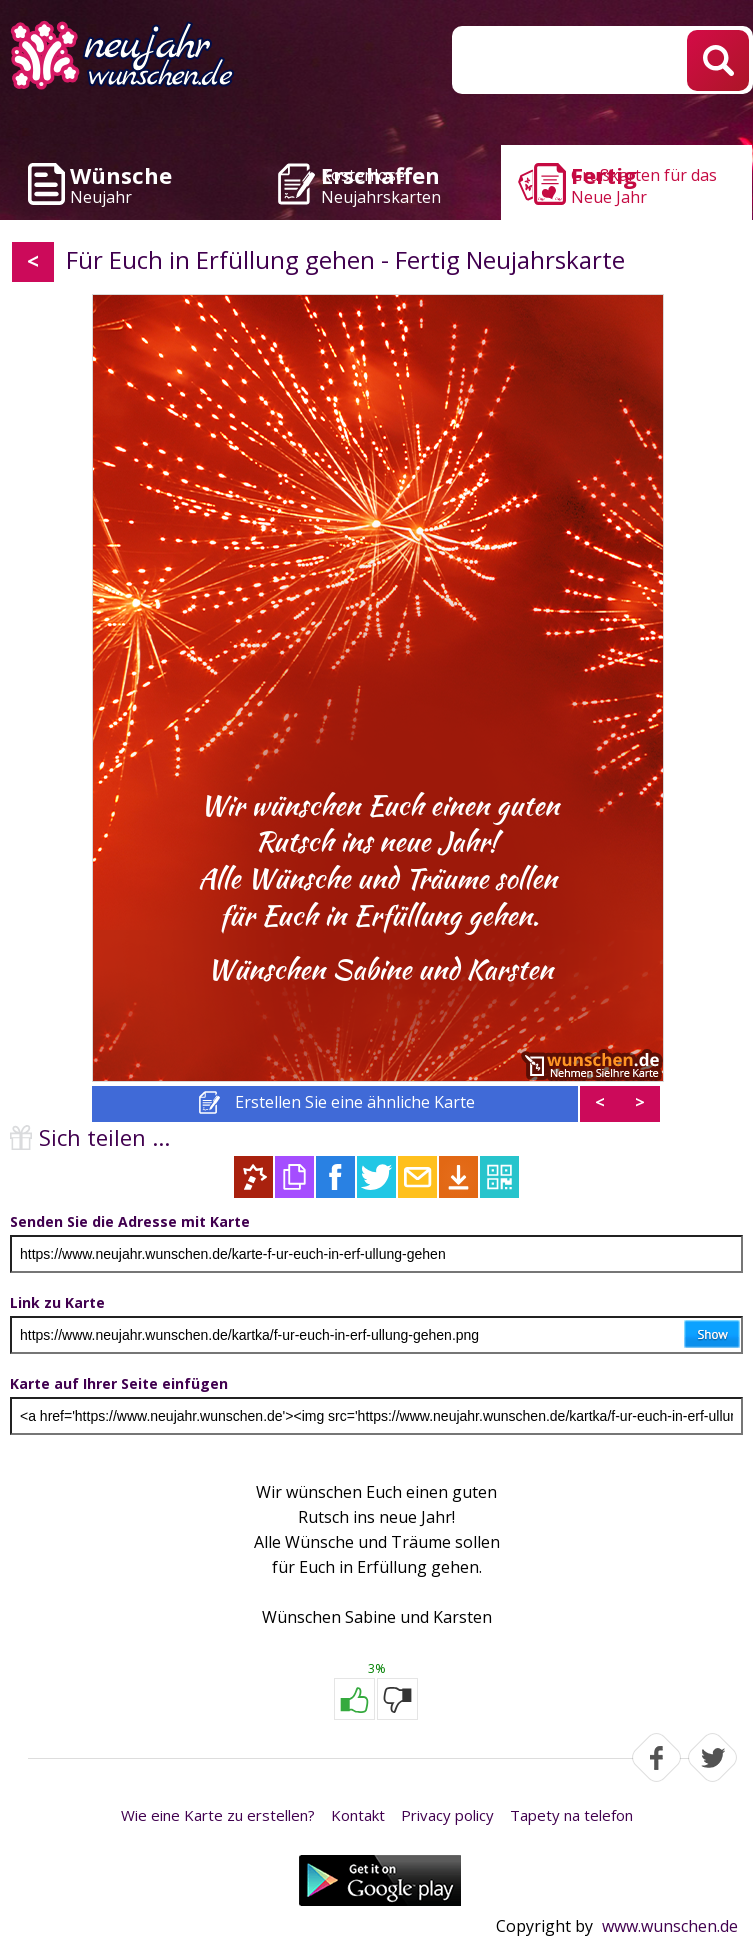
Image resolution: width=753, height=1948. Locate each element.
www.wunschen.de (670, 1926)
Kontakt (358, 1815)
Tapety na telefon (571, 1815)
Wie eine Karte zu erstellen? (218, 1815)
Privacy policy (447, 1815)
